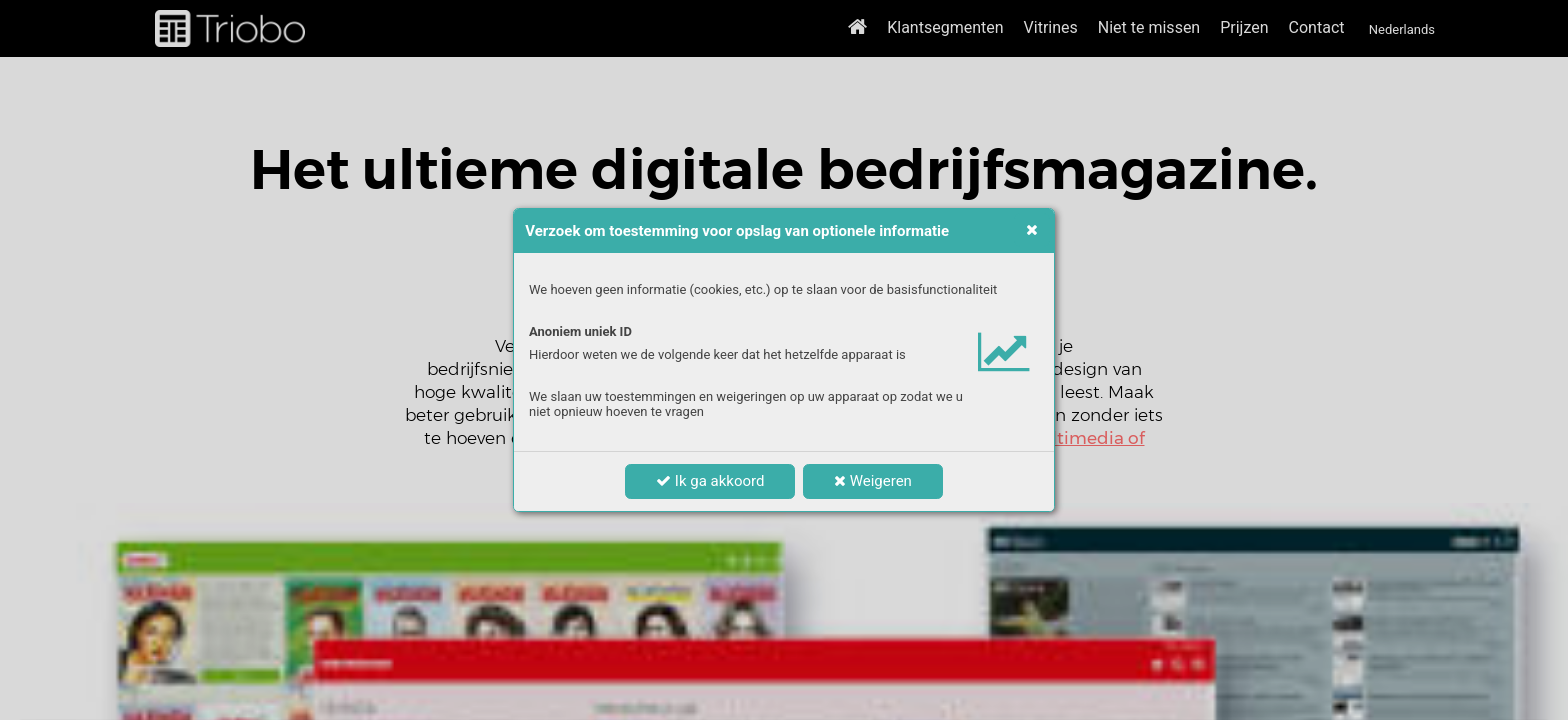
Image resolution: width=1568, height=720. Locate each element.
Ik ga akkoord (710, 481)
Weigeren (873, 481)
